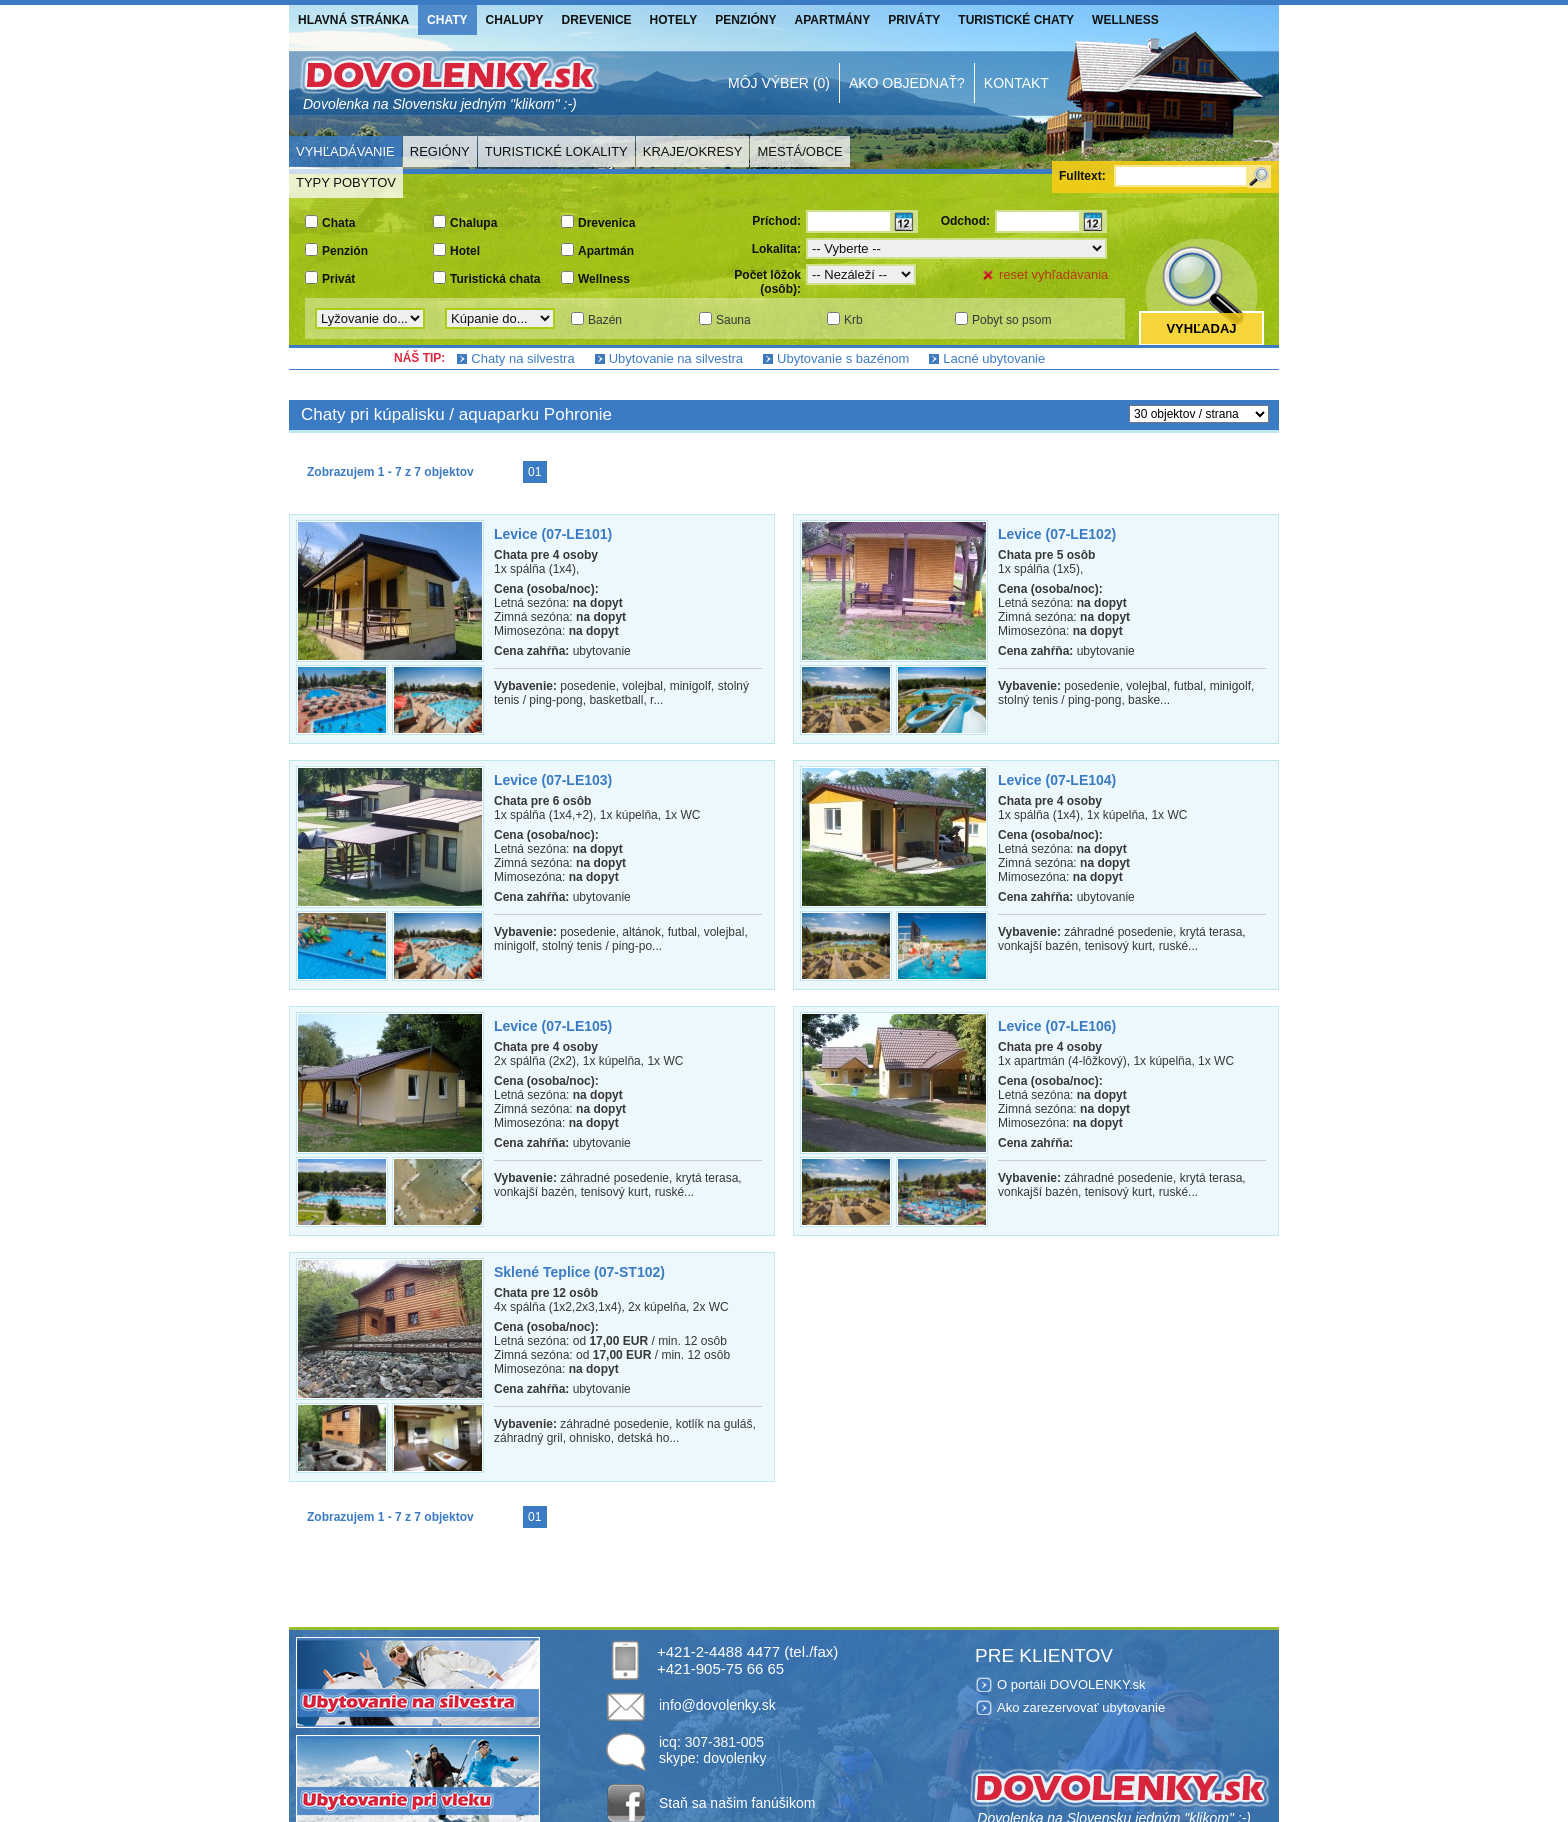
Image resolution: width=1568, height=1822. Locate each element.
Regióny (440, 151)
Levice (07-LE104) (1057, 780)
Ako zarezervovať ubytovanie (1081, 1707)
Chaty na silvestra (522, 358)
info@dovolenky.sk (717, 1705)
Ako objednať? (907, 83)
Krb (853, 320)
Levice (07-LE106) (1057, 1026)
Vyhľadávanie (345, 151)
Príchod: (776, 221)
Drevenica (606, 223)
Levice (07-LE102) (1057, 534)
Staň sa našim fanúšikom (737, 1803)
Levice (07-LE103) (553, 780)
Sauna (733, 320)
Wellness (1125, 20)
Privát (338, 279)
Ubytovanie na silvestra (676, 358)
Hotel (465, 251)
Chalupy (515, 20)
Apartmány (833, 20)
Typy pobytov (346, 182)
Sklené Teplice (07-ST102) (579, 1272)
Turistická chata (495, 279)
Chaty (447, 20)
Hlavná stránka (353, 20)
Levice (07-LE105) (553, 1026)
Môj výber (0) (779, 83)
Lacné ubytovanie (994, 358)
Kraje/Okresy (693, 151)
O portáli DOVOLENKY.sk (1071, 1684)
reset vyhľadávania (1053, 274)
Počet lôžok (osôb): (767, 282)
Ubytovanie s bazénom (843, 358)
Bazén (605, 320)
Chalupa (473, 223)
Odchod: (965, 221)
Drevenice (597, 20)
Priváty (914, 20)
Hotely (674, 20)
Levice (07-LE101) (553, 534)
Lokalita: (776, 249)
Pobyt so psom (1011, 320)
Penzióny (745, 20)
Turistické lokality (556, 151)
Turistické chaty (1016, 20)
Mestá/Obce (799, 151)
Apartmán (606, 251)
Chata (338, 223)
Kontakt (1016, 83)
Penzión (345, 251)
